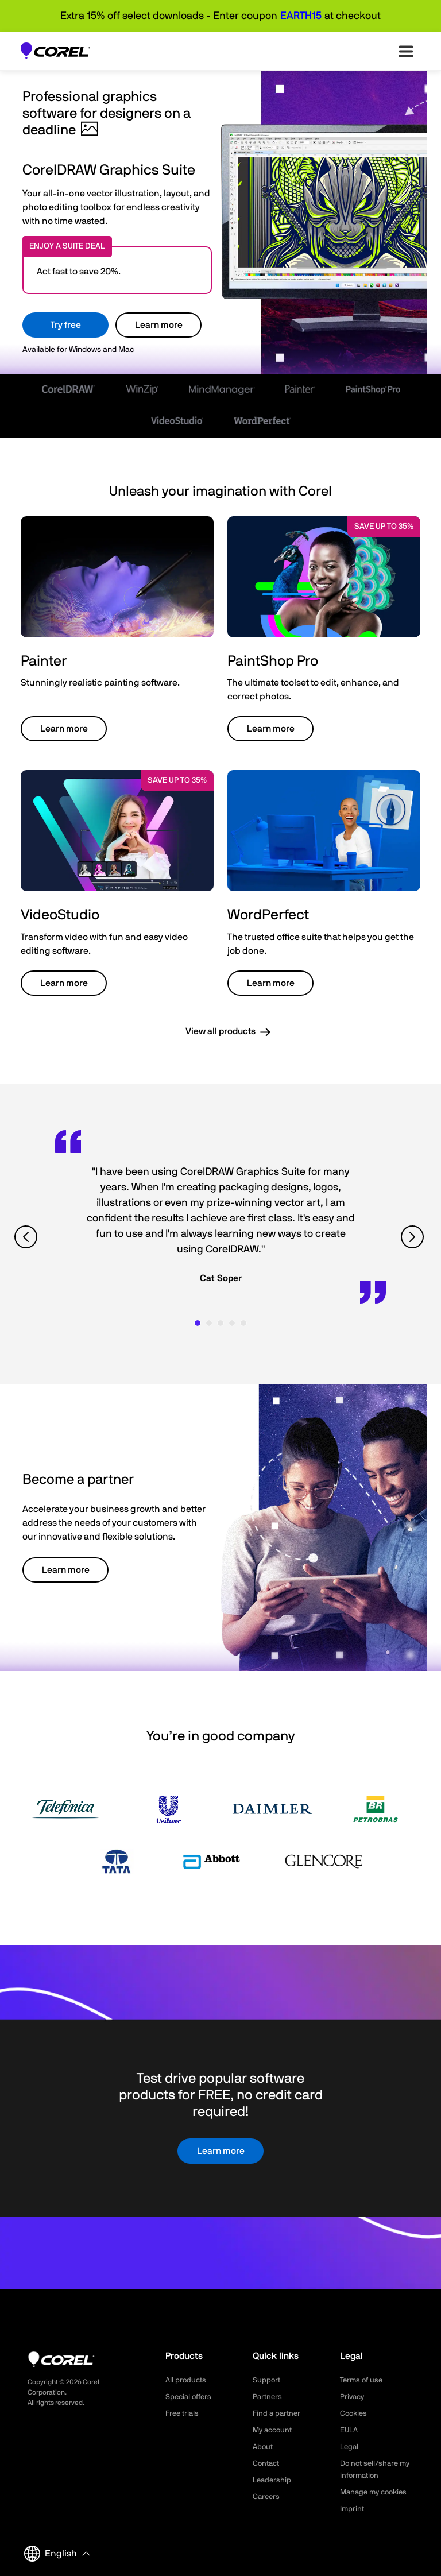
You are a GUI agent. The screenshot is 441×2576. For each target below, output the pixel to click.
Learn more (159, 325)
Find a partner (278, 2413)
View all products (220, 1031)
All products (186, 2380)
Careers (267, 2497)
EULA (349, 2430)
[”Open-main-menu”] (406, 51)
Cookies (354, 2413)
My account (274, 2430)
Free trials (183, 2413)
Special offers (190, 2397)
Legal (350, 2447)
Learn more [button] (64, 728)
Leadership (273, 2480)
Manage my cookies (376, 2492)
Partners (268, 2397)
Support (267, 2380)
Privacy (353, 2397)
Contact (267, 2463)
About (263, 2447)
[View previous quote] (27, 1236)
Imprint (352, 2509)
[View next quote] (413, 1236)
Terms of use (363, 2380)
